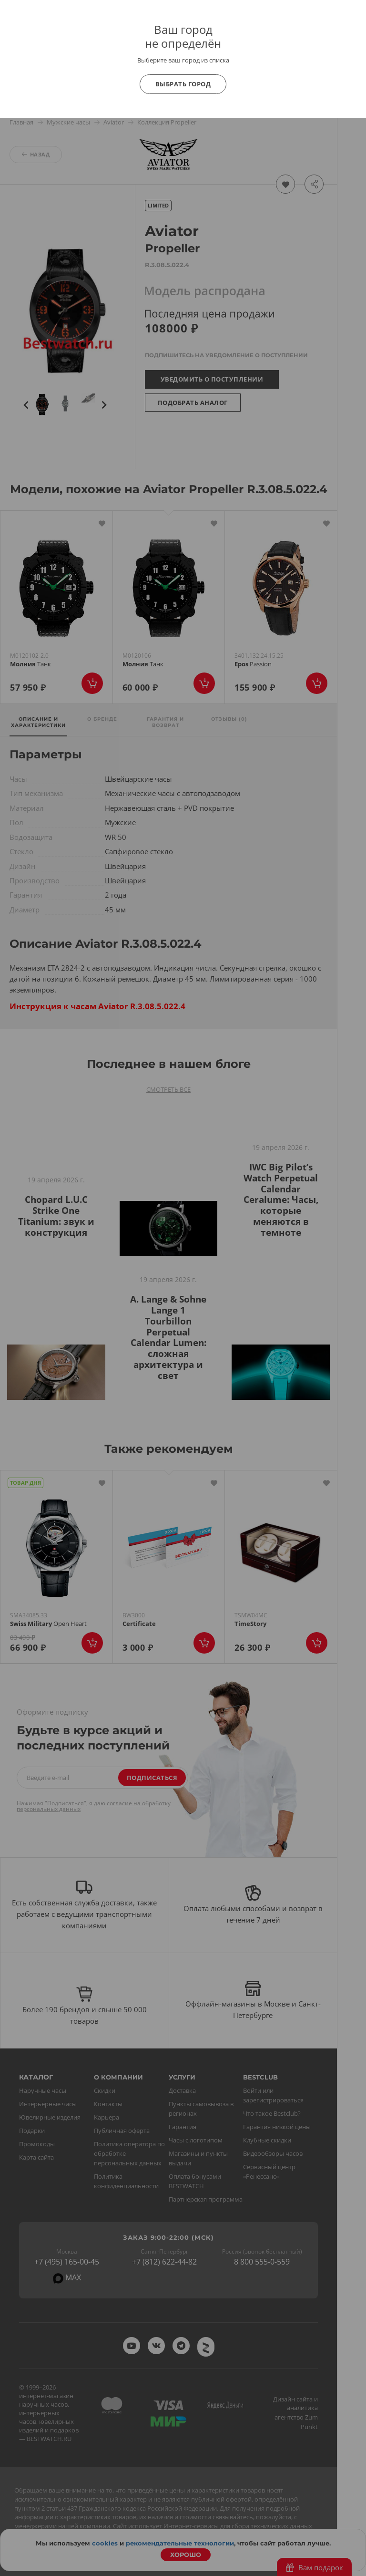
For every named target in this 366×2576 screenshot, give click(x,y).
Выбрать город (183, 84)
